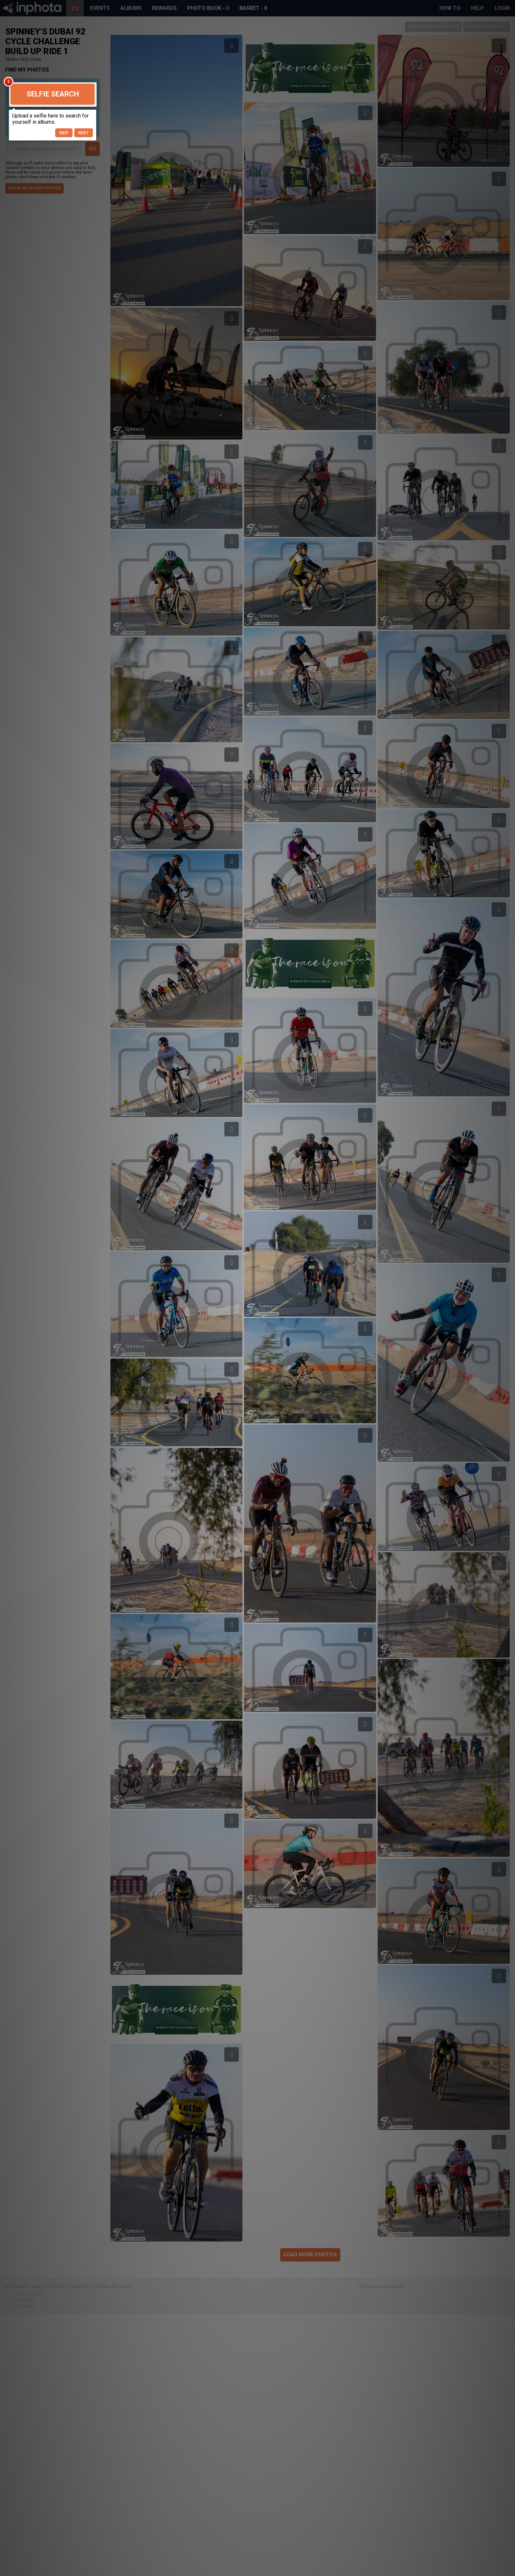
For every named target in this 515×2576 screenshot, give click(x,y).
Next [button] (83, 133)
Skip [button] (63, 133)
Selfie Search (53, 94)
